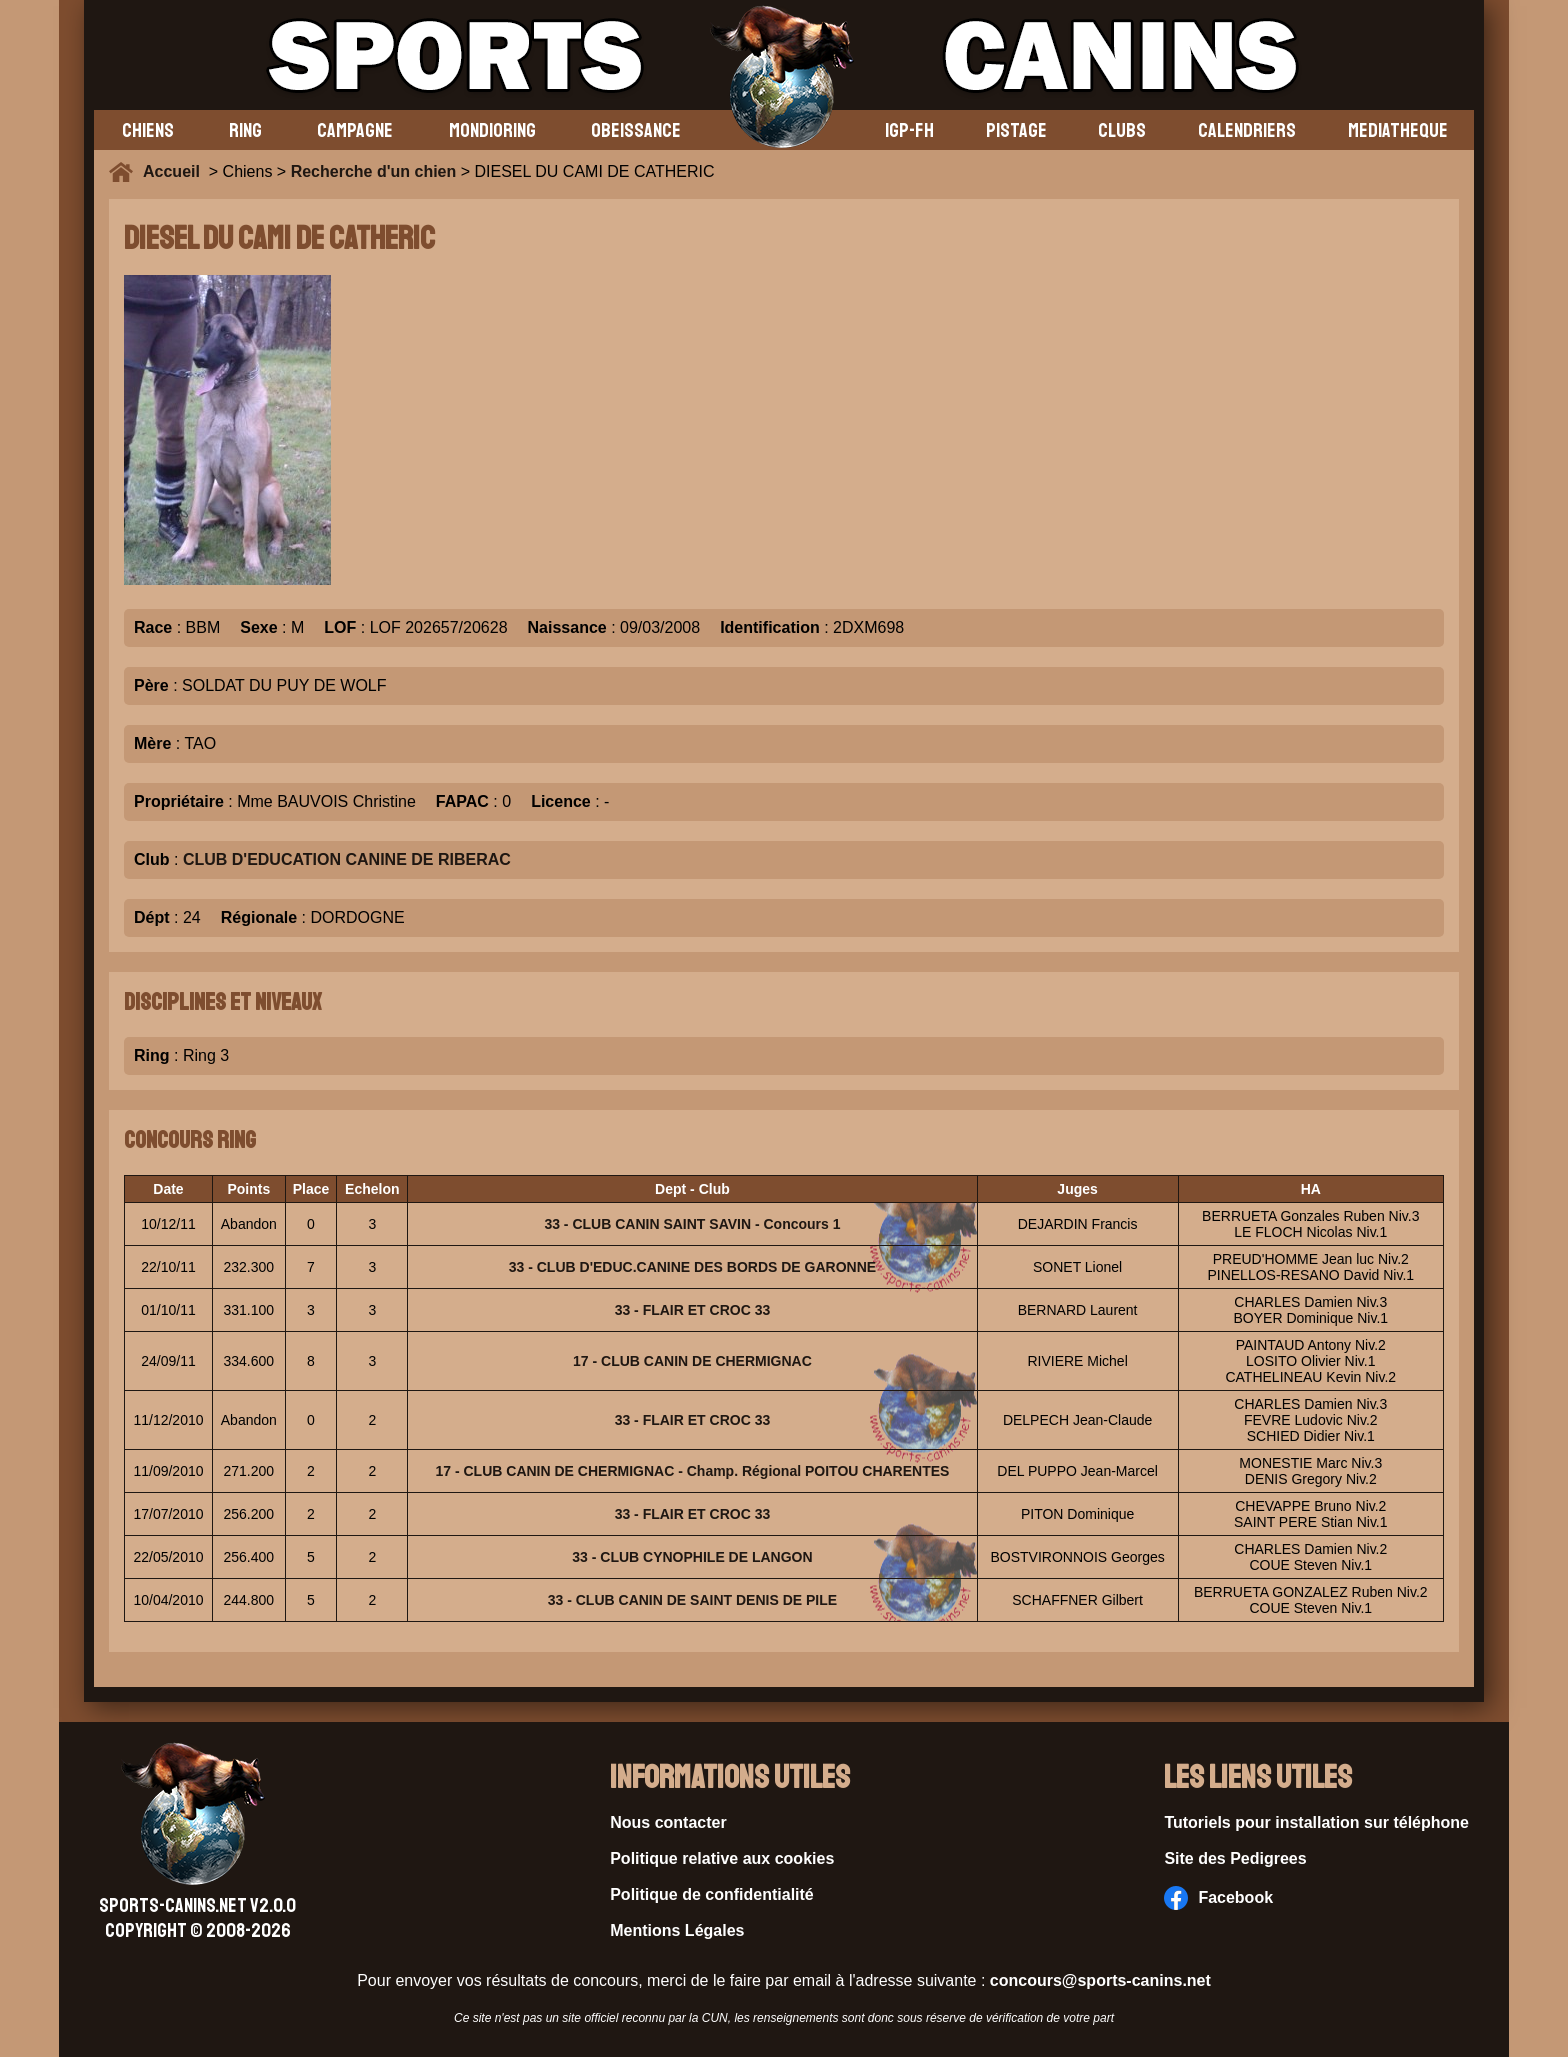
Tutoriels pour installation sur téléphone (1316, 1822)
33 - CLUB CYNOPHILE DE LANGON (692, 1557)
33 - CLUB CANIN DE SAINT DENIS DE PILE (692, 1600)
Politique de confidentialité (712, 1894)
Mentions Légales (677, 1930)
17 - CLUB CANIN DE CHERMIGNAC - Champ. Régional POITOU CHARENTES (693, 1471)
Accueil (176, 171)
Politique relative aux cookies (722, 1858)
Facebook (1218, 1898)
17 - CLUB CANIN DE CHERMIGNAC (692, 1361)
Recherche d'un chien (374, 171)
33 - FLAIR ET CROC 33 (693, 1310)
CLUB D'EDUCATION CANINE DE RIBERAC (347, 859)
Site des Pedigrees (1235, 1858)
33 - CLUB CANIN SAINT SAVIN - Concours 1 (692, 1224)
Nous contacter (668, 1822)
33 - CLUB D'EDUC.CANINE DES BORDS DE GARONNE (692, 1267)
